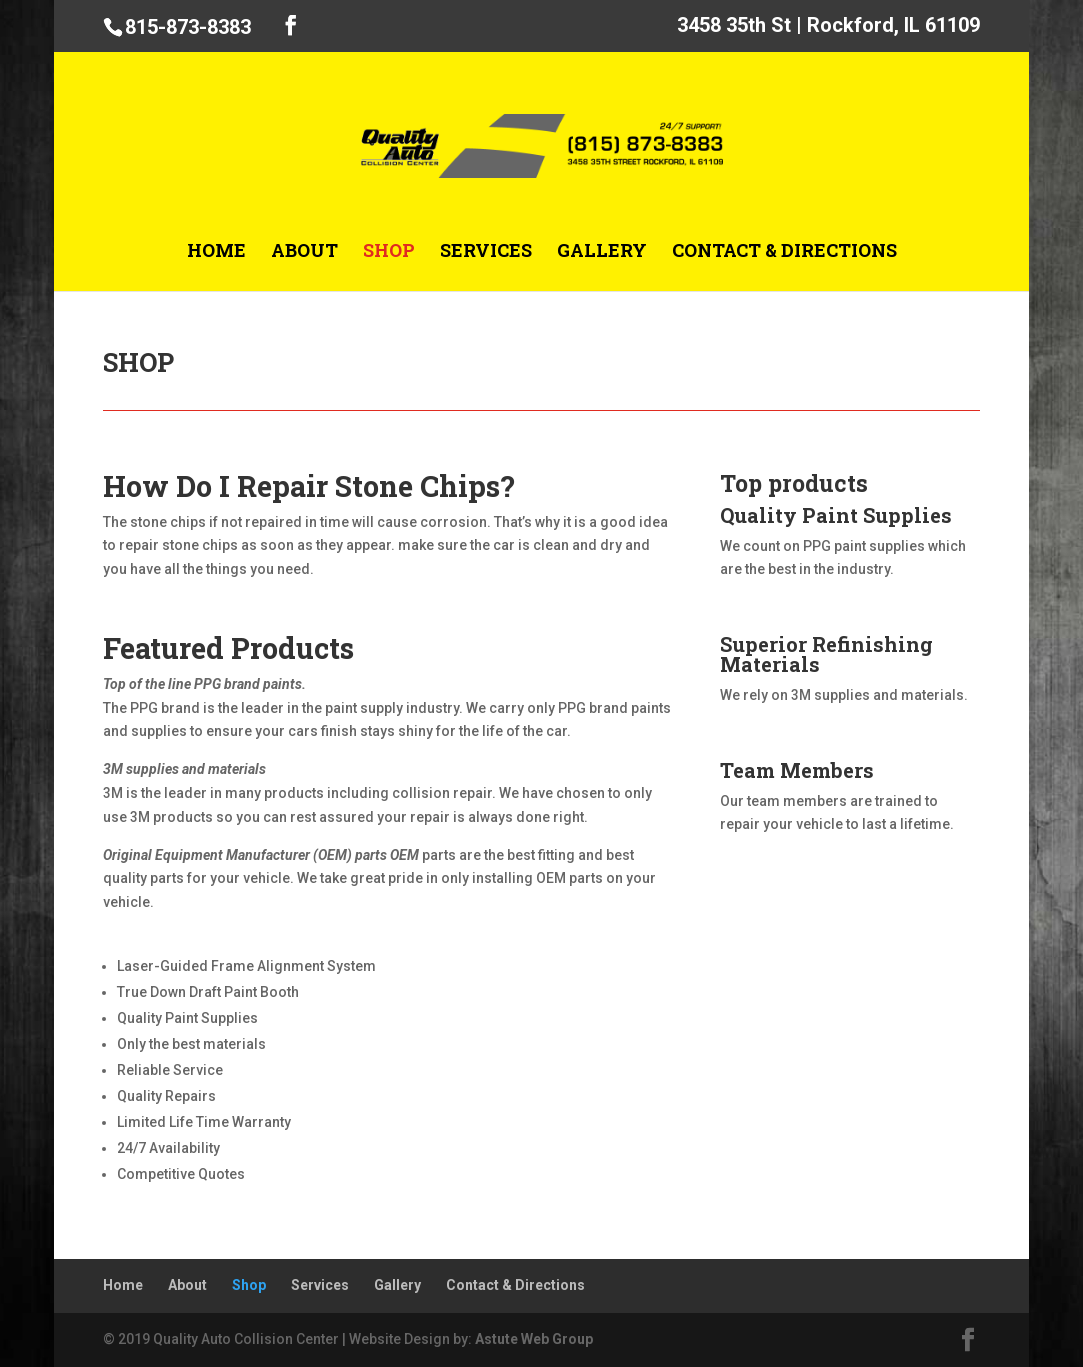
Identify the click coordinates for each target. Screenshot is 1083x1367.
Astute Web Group (534, 1339)
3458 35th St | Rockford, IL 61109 (828, 26)
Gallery (602, 252)
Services (486, 252)
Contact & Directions (784, 252)
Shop (389, 252)
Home (216, 252)
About (304, 252)
